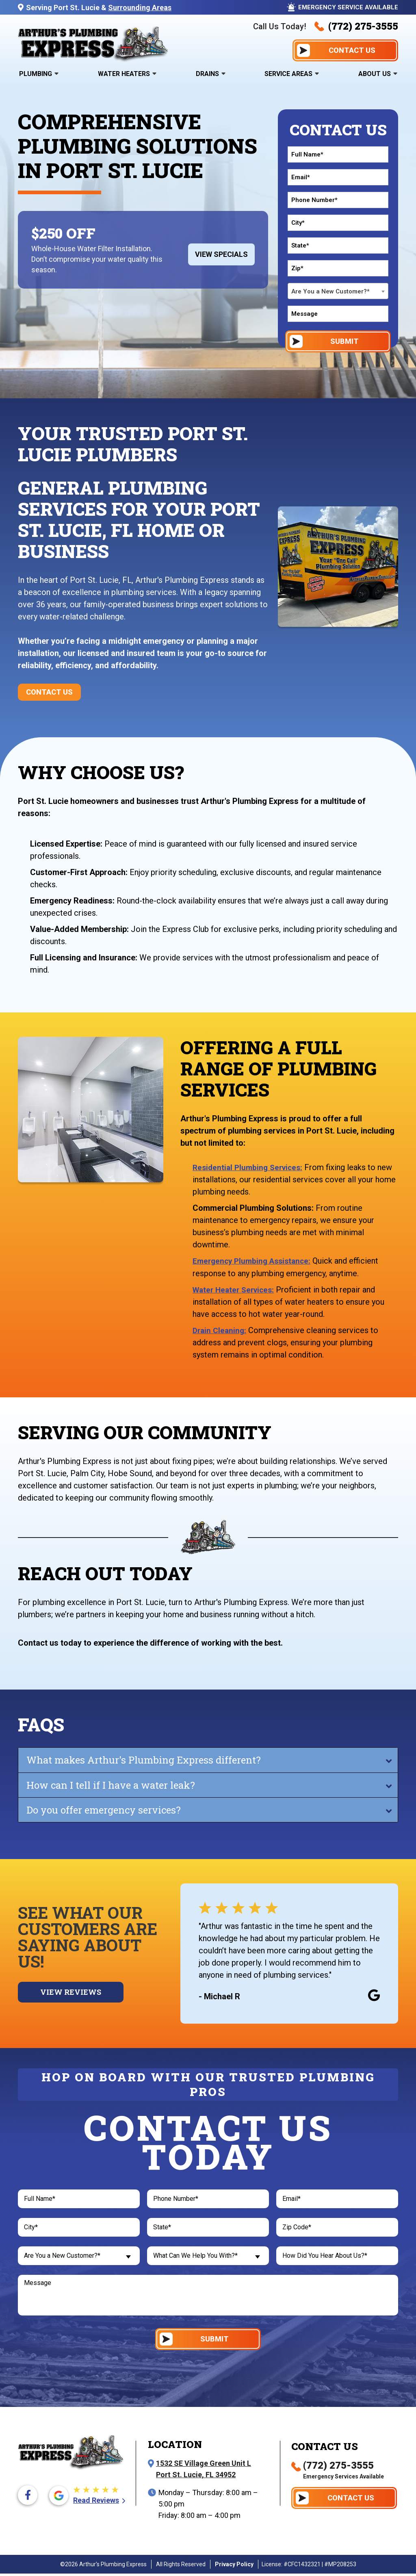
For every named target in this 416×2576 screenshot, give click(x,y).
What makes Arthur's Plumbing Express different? (143, 1759)
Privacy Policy (234, 2566)
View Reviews (70, 1991)
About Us (374, 74)
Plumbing (35, 74)
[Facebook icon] (27, 2497)
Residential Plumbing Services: (250, 1167)
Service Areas (288, 74)
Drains (207, 74)
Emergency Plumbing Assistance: (254, 1261)
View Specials (221, 254)
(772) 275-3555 (356, 26)
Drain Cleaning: (221, 1330)
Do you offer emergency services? (103, 1809)
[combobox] (338, 291)
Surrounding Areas (139, 7)
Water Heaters (124, 74)
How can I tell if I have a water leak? (110, 1784)
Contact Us (49, 692)
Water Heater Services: (236, 1289)
